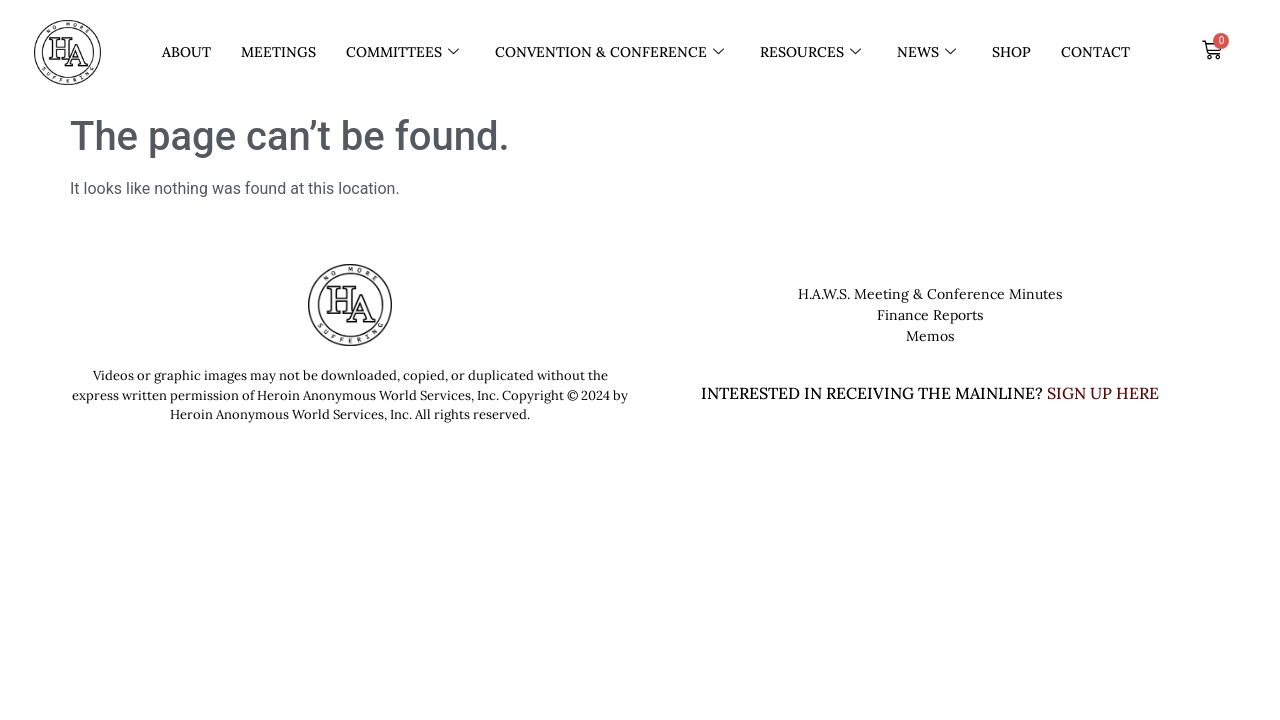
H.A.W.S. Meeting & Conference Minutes (930, 294)
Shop (1011, 52)
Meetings (278, 52)
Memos (930, 336)
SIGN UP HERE (1103, 393)
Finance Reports (930, 315)
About (186, 52)
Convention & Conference (609, 52)
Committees (402, 52)
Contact (1095, 52)
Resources (810, 52)
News (926, 52)
